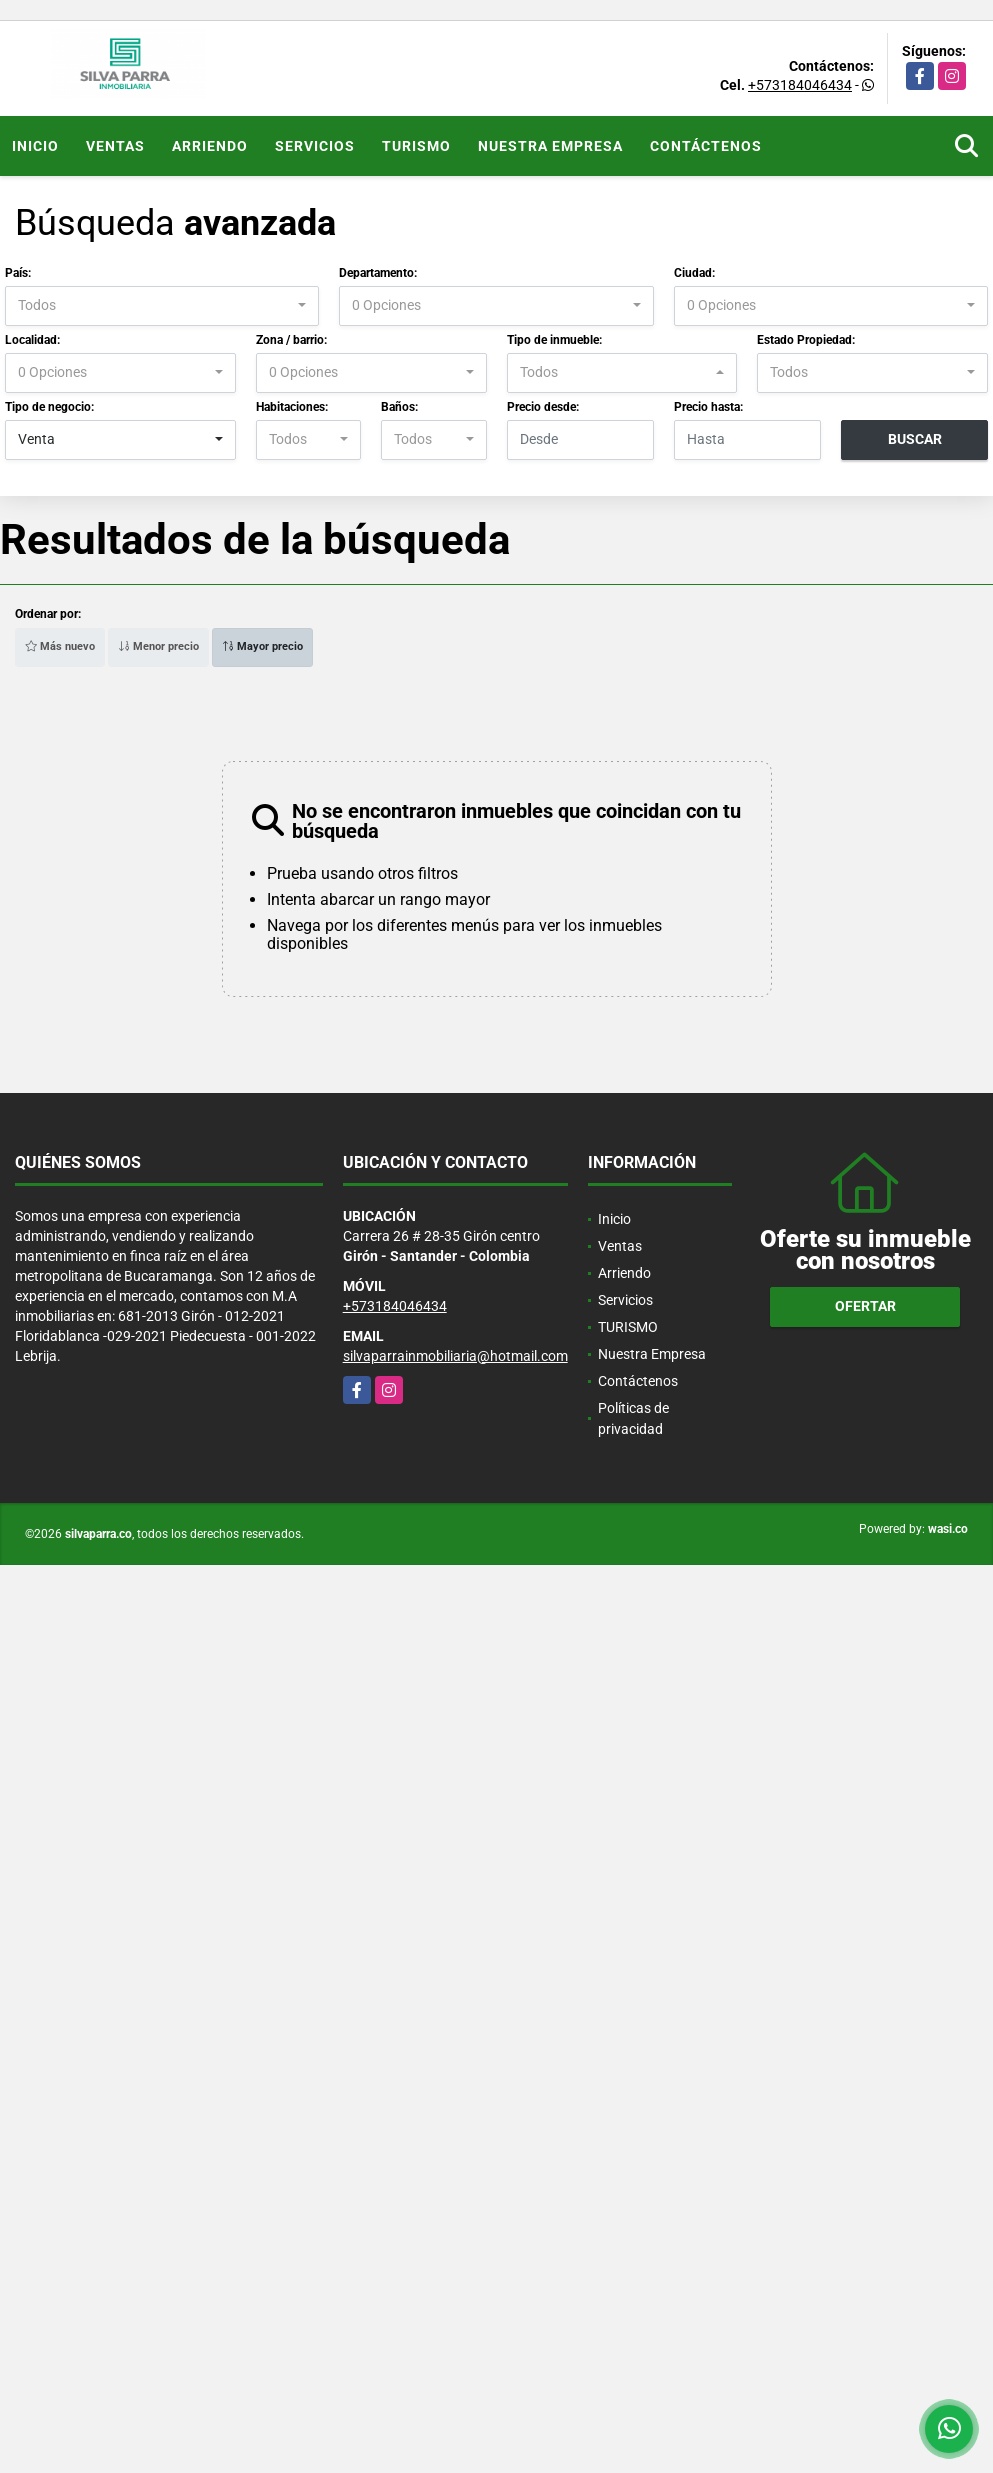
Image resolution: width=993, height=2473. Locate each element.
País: (18, 273)
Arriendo (210, 146)
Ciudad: (694, 273)
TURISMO (416, 146)
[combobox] (162, 306)
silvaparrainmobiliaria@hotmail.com (455, 1356)
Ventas (115, 146)
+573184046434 (800, 85)
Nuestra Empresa (550, 146)
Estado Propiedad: (806, 340)
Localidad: (32, 340)
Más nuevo (60, 646)
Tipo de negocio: (49, 407)
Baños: (399, 407)
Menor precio (158, 646)
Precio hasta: (708, 407)
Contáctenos (706, 146)
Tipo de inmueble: (554, 340)
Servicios (315, 146)
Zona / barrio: (291, 340)
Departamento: (378, 273)
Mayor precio (262, 646)
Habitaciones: (292, 407)
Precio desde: (543, 407)
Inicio (35, 146)
